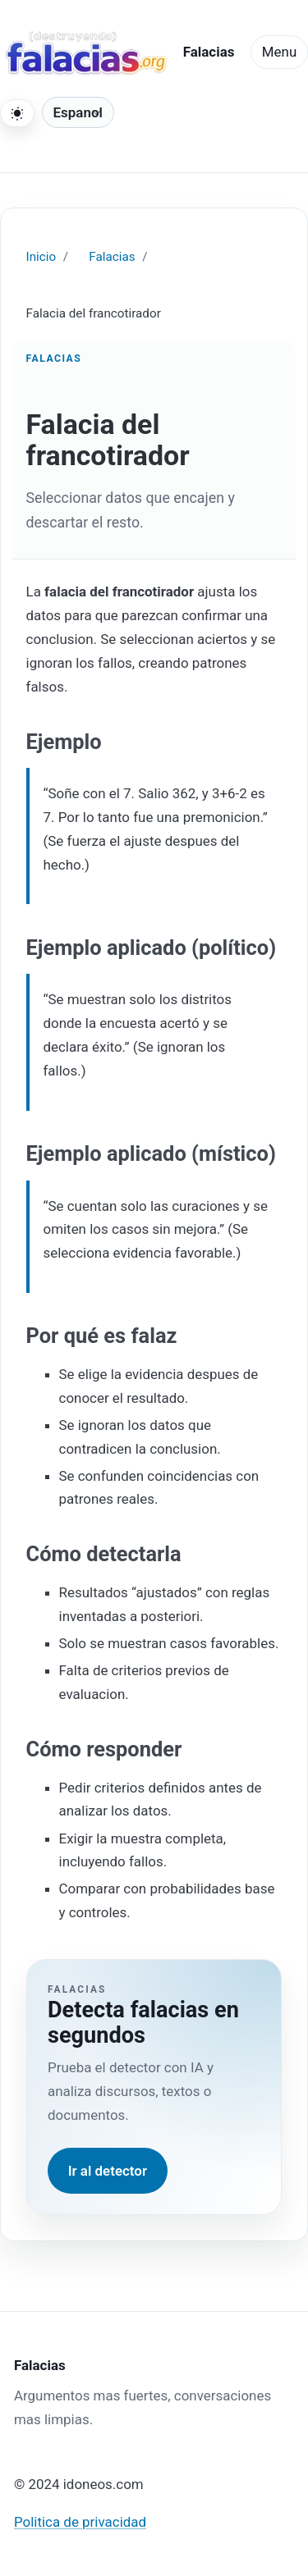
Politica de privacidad (80, 2522)
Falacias (112, 256)
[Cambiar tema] (17, 113)
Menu (279, 51)
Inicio (41, 256)
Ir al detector (107, 2171)
